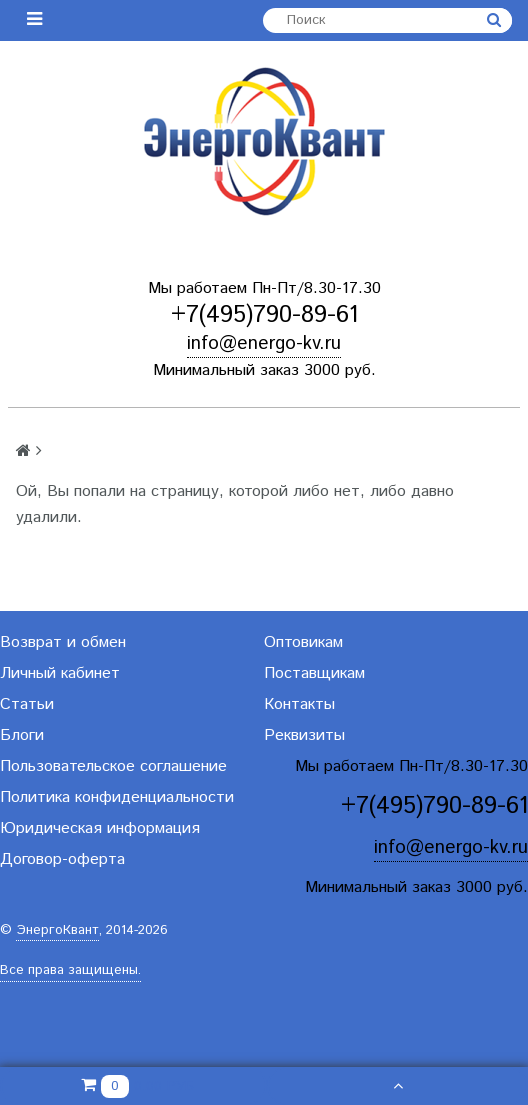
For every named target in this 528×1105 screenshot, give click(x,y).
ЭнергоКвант (57, 930)
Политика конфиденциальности (117, 797)
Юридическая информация (100, 828)
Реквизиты (304, 735)
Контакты (299, 704)
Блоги (22, 735)
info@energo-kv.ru (264, 343)
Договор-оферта (62, 859)
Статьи (27, 704)
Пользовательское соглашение (113, 766)
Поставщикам (314, 673)
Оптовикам (303, 642)
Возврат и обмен (63, 642)
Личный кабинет (60, 673)
